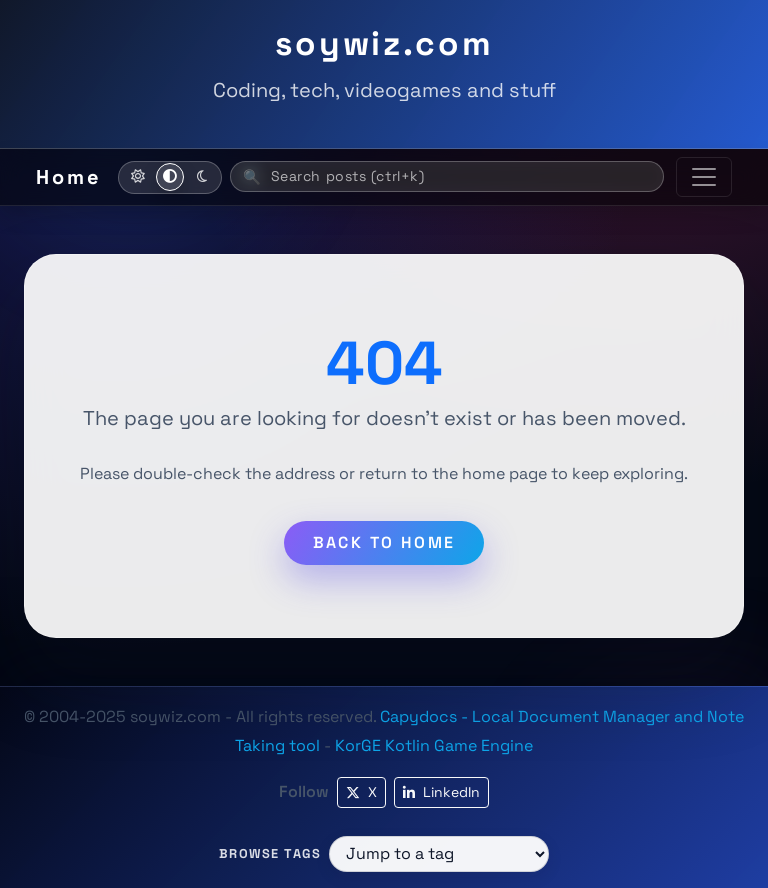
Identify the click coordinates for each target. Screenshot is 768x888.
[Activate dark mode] (202, 177)
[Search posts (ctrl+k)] (447, 176)
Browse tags (270, 853)
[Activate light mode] (138, 177)
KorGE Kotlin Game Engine (434, 745)
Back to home (384, 542)
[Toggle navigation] (704, 177)
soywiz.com (384, 43)
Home (69, 177)
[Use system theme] (170, 177)
